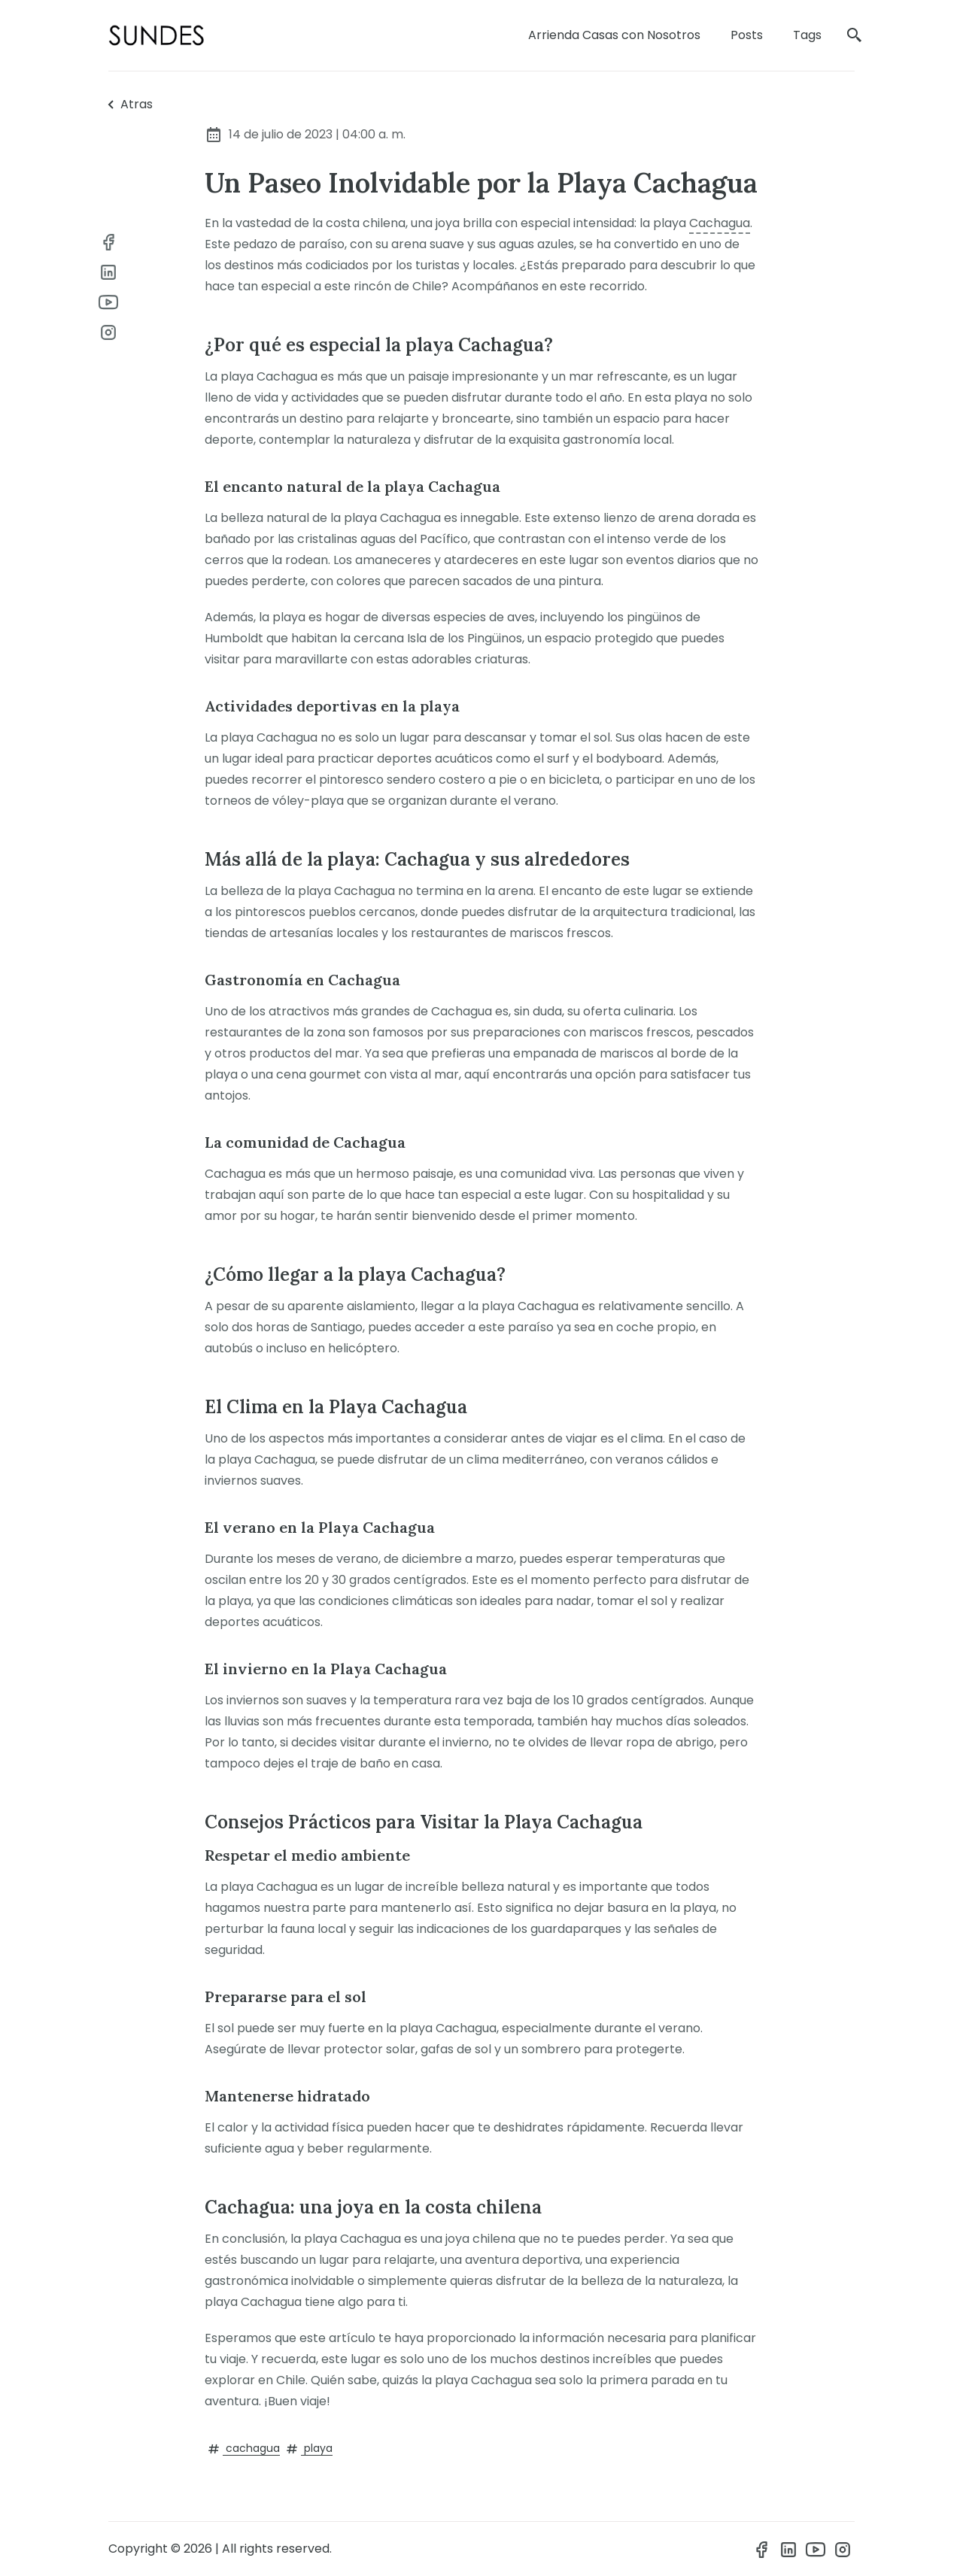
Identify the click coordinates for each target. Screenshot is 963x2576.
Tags (807, 35)
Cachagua (719, 223)
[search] (855, 35)
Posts (747, 35)
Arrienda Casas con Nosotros (614, 35)
